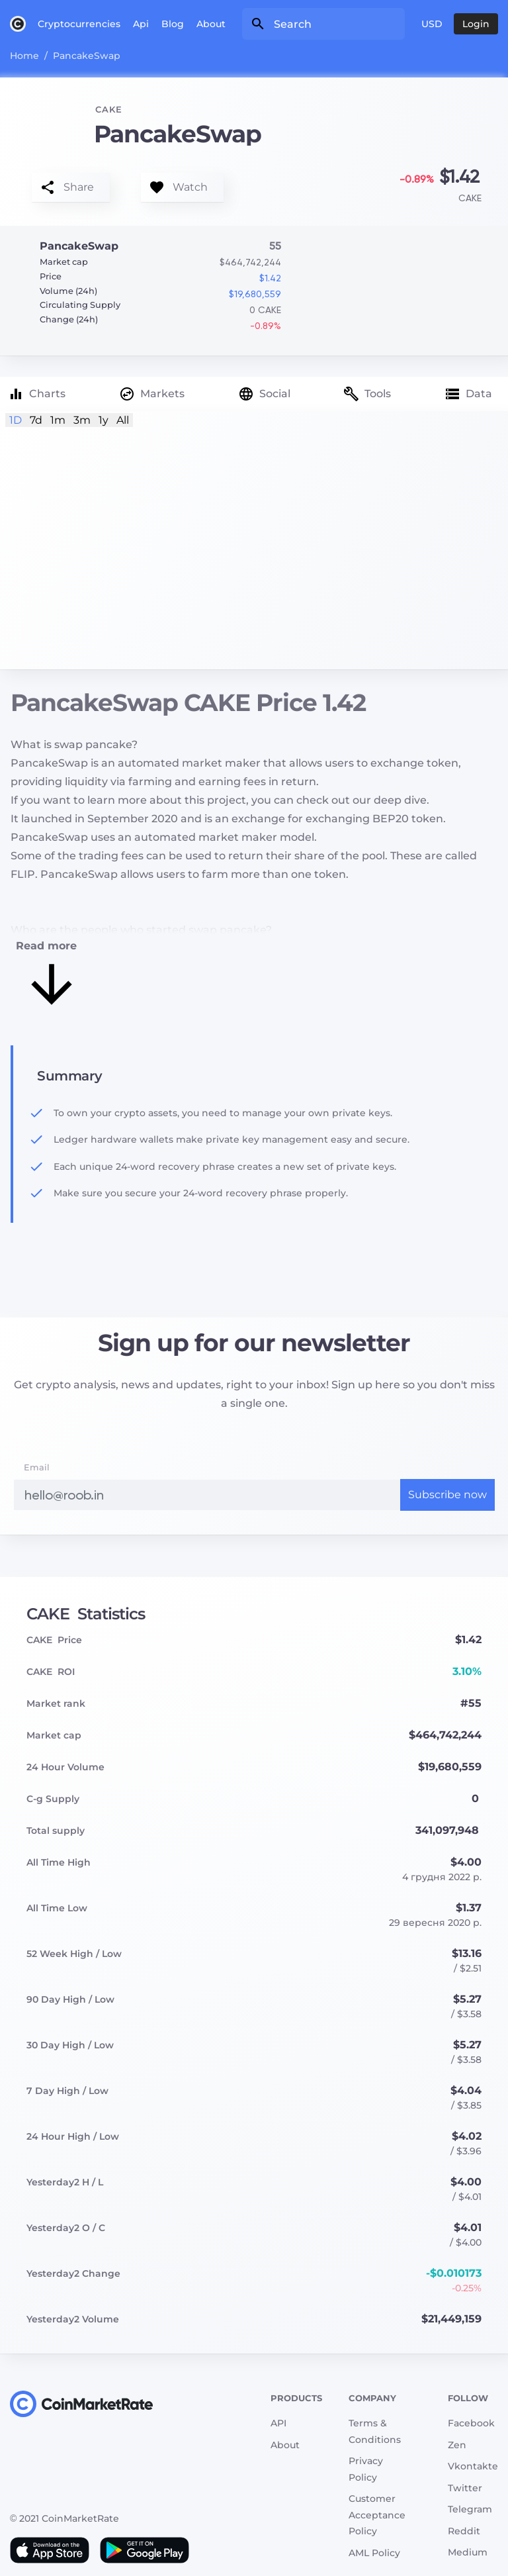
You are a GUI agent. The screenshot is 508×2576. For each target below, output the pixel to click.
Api (141, 24)
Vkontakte (473, 2466)
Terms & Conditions (375, 2431)
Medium (467, 2552)
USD (432, 24)
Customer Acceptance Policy (377, 2515)
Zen (457, 2445)
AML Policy (374, 2553)
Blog (172, 24)
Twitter (465, 2488)
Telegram (470, 2509)
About (211, 24)
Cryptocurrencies (79, 24)
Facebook (471, 2423)
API (278, 2423)
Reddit (464, 2531)
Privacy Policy (366, 2469)
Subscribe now (447, 1494)
